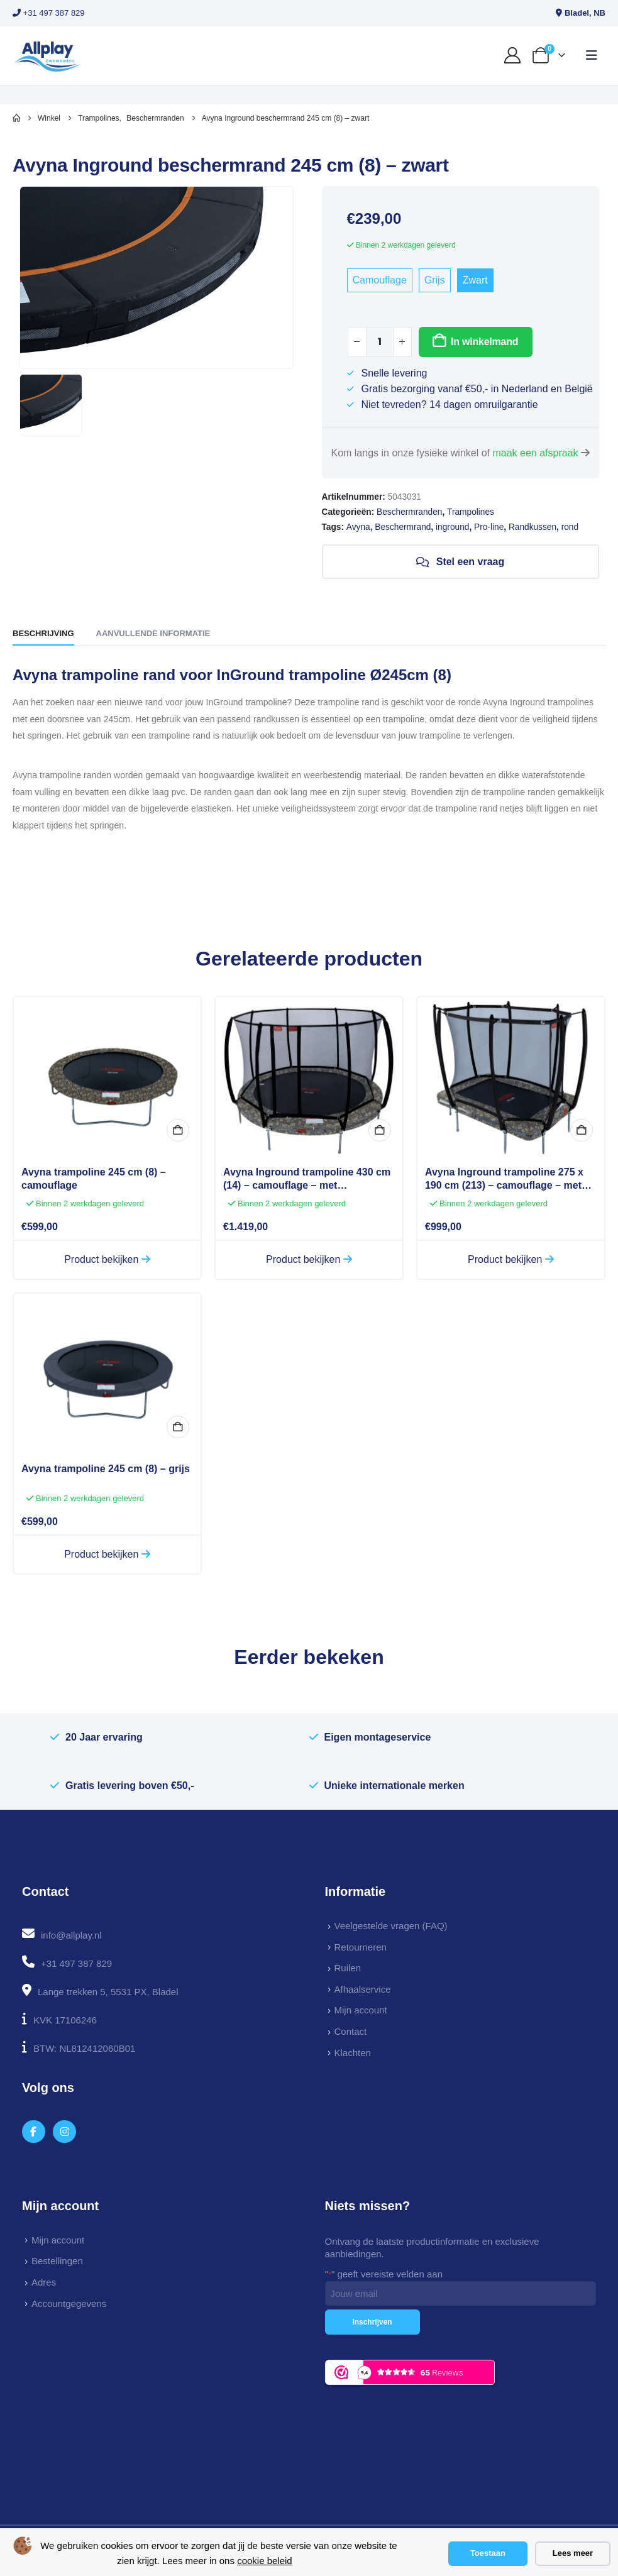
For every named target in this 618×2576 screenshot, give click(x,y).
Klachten (352, 2052)
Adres (43, 2282)
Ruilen (347, 1967)
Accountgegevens (68, 2303)
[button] (591, 55)
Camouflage (380, 280)
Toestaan (487, 2553)
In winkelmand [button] (178, 1130)
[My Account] (512, 55)
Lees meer (573, 2553)
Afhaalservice (362, 1989)
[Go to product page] (107, 1075)
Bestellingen (57, 2260)
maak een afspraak (535, 453)
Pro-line (489, 527)
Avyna (358, 527)
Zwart (475, 280)
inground (452, 527)
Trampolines (470, 512)
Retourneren (360, 1947)
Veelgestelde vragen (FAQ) (391, 1925)
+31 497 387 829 (49, 13)
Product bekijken (107, 1259)
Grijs (434, 280)
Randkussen (532, 527)
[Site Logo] (47, 56)
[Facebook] (33, 2132)
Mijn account (360, 2010)
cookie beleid (264, 2560)
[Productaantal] (380, 342)
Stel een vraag (460, 562)
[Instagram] (64, 2132)
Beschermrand (403, 527)
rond (569, 527)
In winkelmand (484, 341)
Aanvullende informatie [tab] (153, 633)
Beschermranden (409, 512)
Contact (350, 2031)
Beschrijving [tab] (43, 633)
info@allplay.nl (71, 1935)
